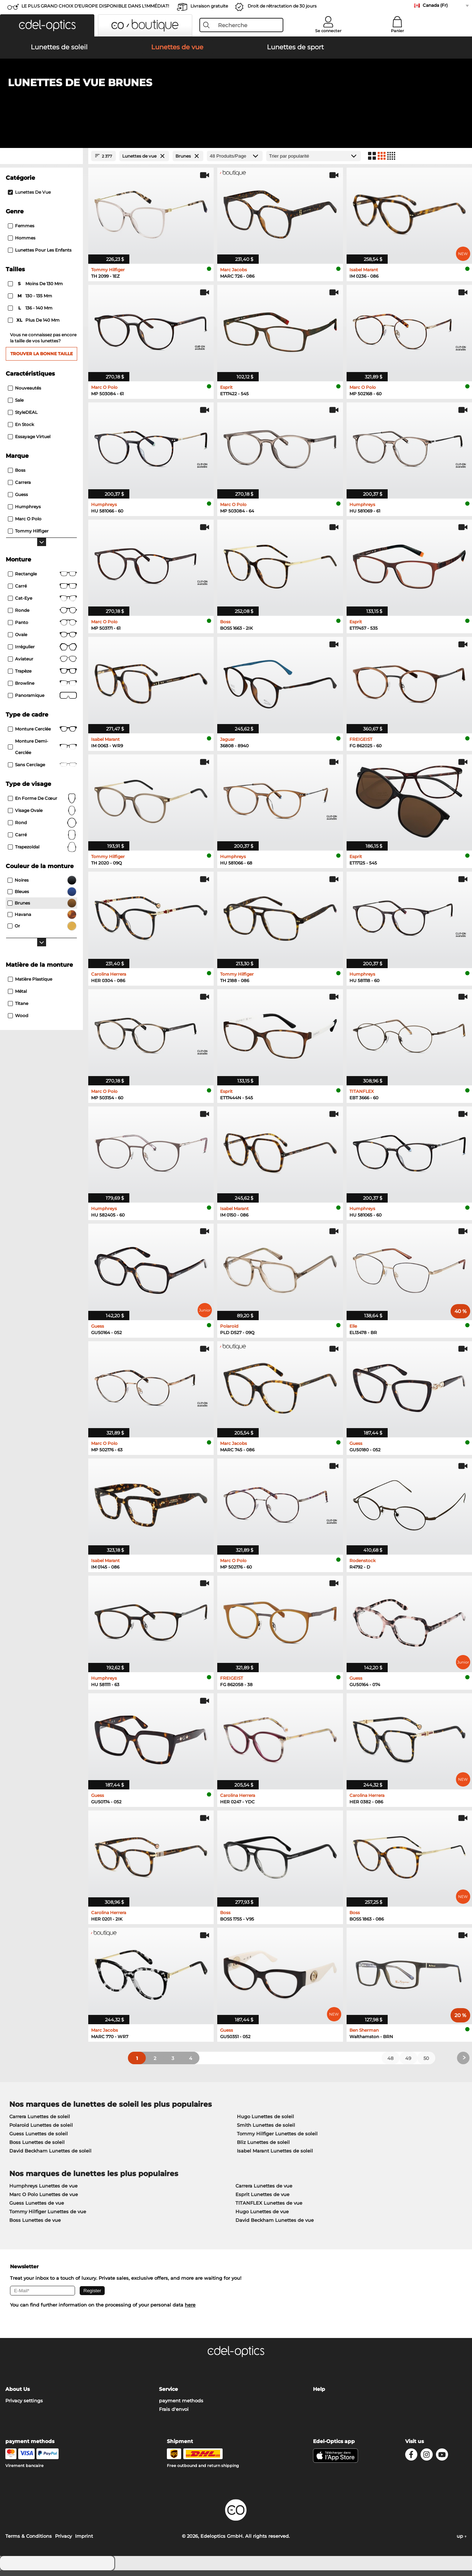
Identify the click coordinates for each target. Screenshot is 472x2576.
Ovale (42, 640)
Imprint (84, 2542)
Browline (42, 688)
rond (42, 828)
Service (168, 2395)
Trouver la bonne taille (41, 359)
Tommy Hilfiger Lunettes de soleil (277, 2139)
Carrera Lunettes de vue (263, 2191)
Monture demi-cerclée (42, 752)
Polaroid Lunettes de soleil (41, 2130)
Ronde (42, 615)
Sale (16, 405)
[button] (47, 25)
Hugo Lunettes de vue (262, 2217)
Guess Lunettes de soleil (38, 2139)
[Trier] (313, 161)
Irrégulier (42, 652)
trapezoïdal (42, 852)
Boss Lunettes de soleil (37, 2147)
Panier (397, 30)
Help (319, 2395)
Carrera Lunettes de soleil (39, 2122)
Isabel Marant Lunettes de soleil (275, 2156)
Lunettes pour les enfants (39, 255)
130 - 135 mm (30, 301)
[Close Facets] (41, 161)
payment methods (181, 2406)
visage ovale (42, 816)
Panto (42, 628)
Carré (42, 591)
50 (426, 2063)
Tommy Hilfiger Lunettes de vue (47, 2217)
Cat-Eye (42, 603)
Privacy (63, 2542)
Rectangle (42, 579)
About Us (17, 2395)
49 (408, 2063)
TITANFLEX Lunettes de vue (268, 2208)
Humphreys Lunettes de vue (43, 2191)
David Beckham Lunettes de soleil (50, 2156)
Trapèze (42, 676)
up (462, 2542)
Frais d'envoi (174, 2415)
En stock (21, 429)
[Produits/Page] (235, 161)
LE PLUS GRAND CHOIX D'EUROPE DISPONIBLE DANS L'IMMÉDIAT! (95, 6)
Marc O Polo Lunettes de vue (43, 2200)
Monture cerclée (42, 734)
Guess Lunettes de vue (36, 2208)
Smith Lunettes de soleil (266, 2130)
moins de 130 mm (36, 289)
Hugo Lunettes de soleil (265, 2122)
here (190, 2310)
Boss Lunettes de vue (35, 2225)
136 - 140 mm (31, 313)
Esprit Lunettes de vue (262, 2200)
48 (390, 2063)
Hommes (21, 243)
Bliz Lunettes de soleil (263, 2147)
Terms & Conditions (28, 2542)
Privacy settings (24, 2406)
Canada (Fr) (435, 5)
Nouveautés (24, 393)
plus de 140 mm (34, 325)
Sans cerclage (42, 770)
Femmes (21, 231)
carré (42, 840)
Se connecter (328, 30)
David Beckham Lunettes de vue (274, 2225)
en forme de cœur (42, 803)
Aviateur (42, 664)
